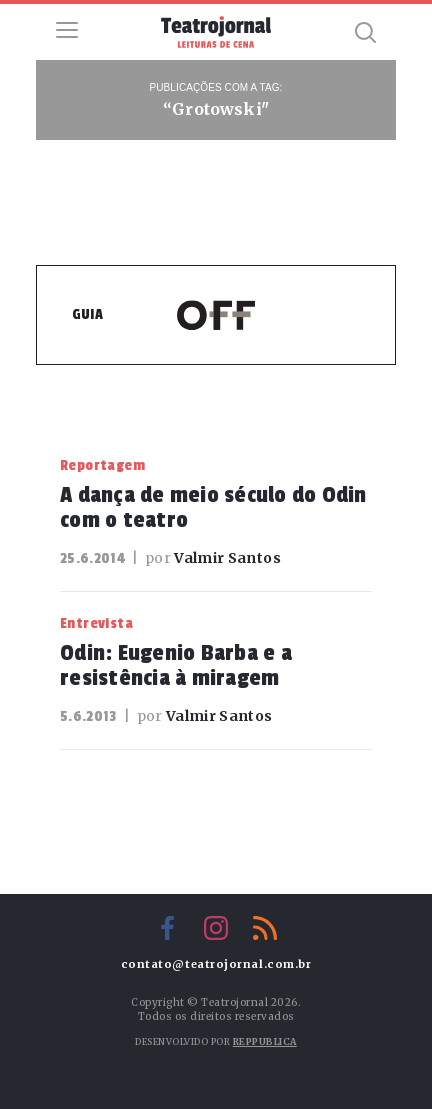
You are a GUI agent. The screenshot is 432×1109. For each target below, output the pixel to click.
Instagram (216, 928)
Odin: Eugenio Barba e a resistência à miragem (176, 665)
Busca (365, 32)
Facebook (167, 928)
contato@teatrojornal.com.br (216, 964)
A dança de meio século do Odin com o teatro (213, 507)
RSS (265, 928)
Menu (67, 30)
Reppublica (265, 1041)
